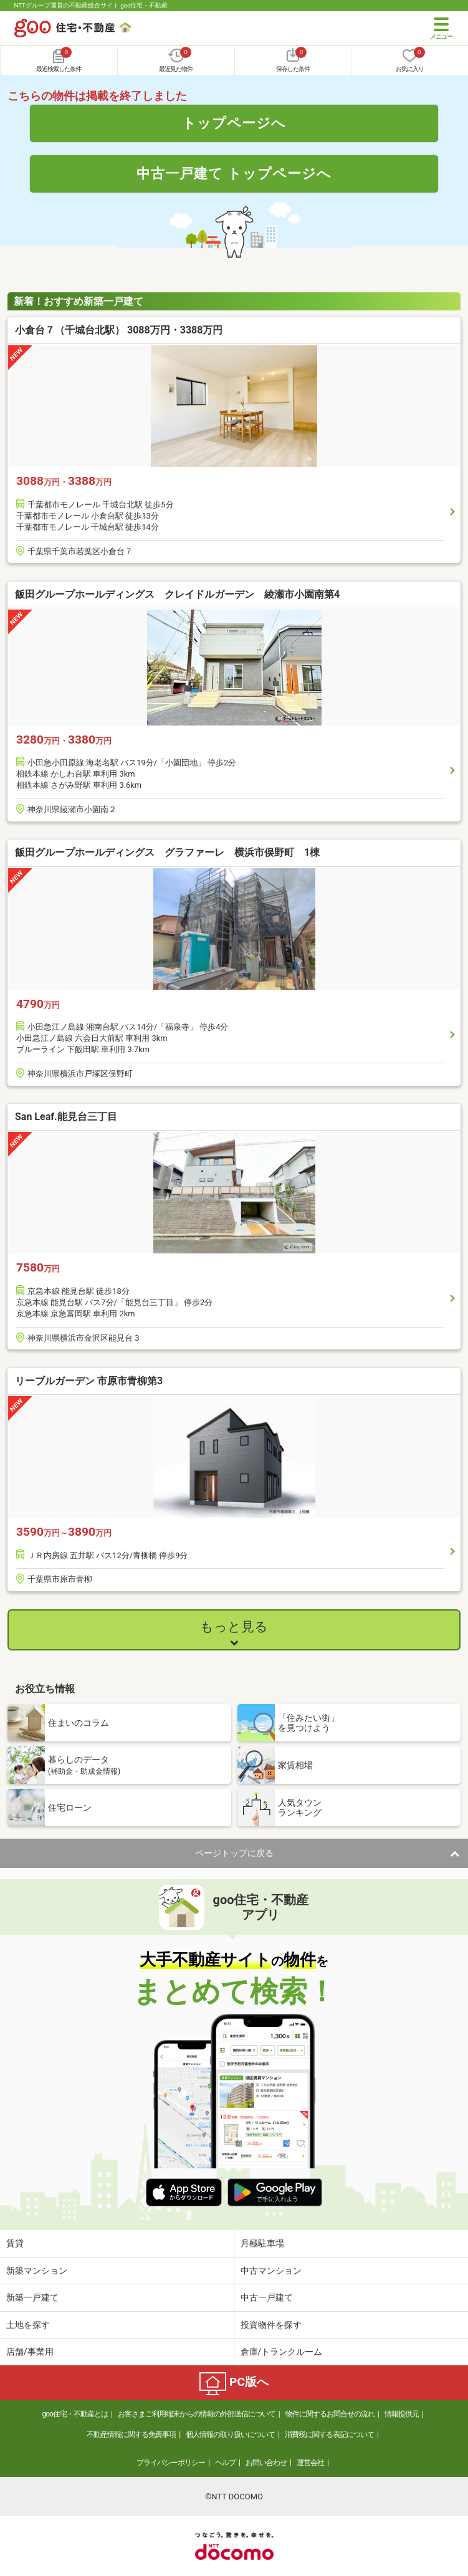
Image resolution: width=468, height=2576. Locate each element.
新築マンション (36, 2271)
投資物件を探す (271, 2325)
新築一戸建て (32, 2297)
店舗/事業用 (30, 2352)
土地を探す (28, 2325)
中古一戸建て (267, 2297)
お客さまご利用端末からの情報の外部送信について (196, 2414)
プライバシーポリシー (170, 2462)
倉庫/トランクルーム (282, 2352)
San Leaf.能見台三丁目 (66, 1117)
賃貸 (15, 2243)
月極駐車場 (262, 2243)
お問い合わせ (266, 2462)
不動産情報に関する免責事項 (131, 2434)
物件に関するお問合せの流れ (330, 2414)
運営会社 (310, 2462)
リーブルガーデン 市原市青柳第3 (89, 1381)
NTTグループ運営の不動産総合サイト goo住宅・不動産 (91, 5)
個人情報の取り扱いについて (230, 2434)
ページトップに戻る (234, 1853)
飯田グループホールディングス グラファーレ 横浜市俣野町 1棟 (167, 852)
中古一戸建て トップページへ (234, 173)
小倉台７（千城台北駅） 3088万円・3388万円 (118, 330)
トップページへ (234, 123)
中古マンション (271, 2271)
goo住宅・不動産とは (74, 2414)
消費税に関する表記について (329, 2434)
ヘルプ (225, 2462)
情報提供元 (401, 2414)
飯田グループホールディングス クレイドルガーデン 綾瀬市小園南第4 (177, 594)
